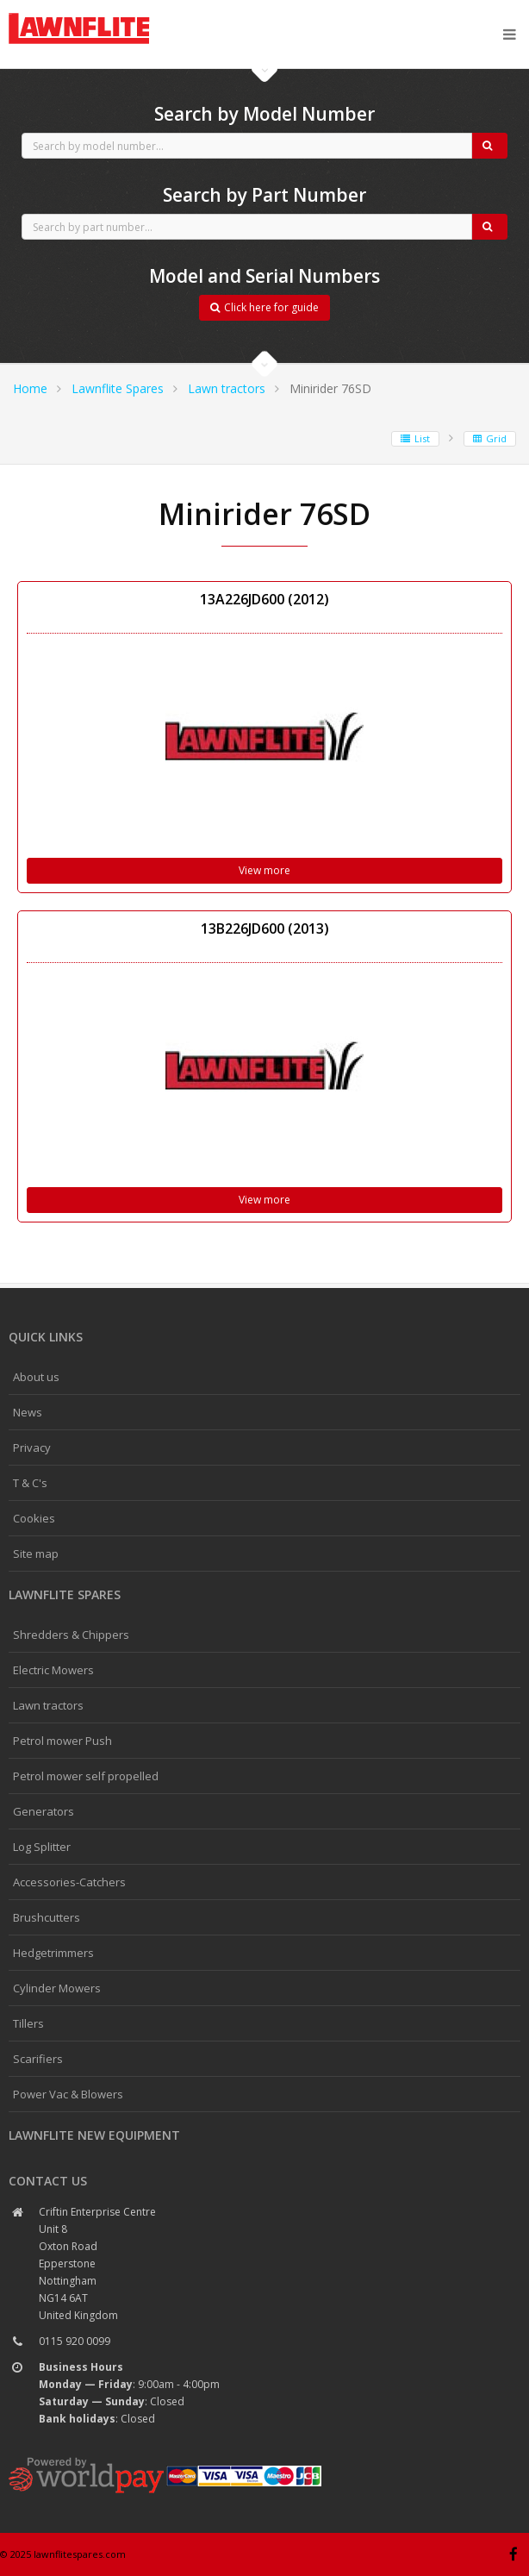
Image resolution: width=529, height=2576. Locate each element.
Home (30, 388)
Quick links (46, 1337)
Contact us (48, 2181)
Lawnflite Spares (118, 388)
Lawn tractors (226, 388)
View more (264, 870)
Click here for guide (264, 307)
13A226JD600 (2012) (264, 599)
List (415, 438)
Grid (490, 438)
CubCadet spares (103, 14)
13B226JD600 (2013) (265, 928)
